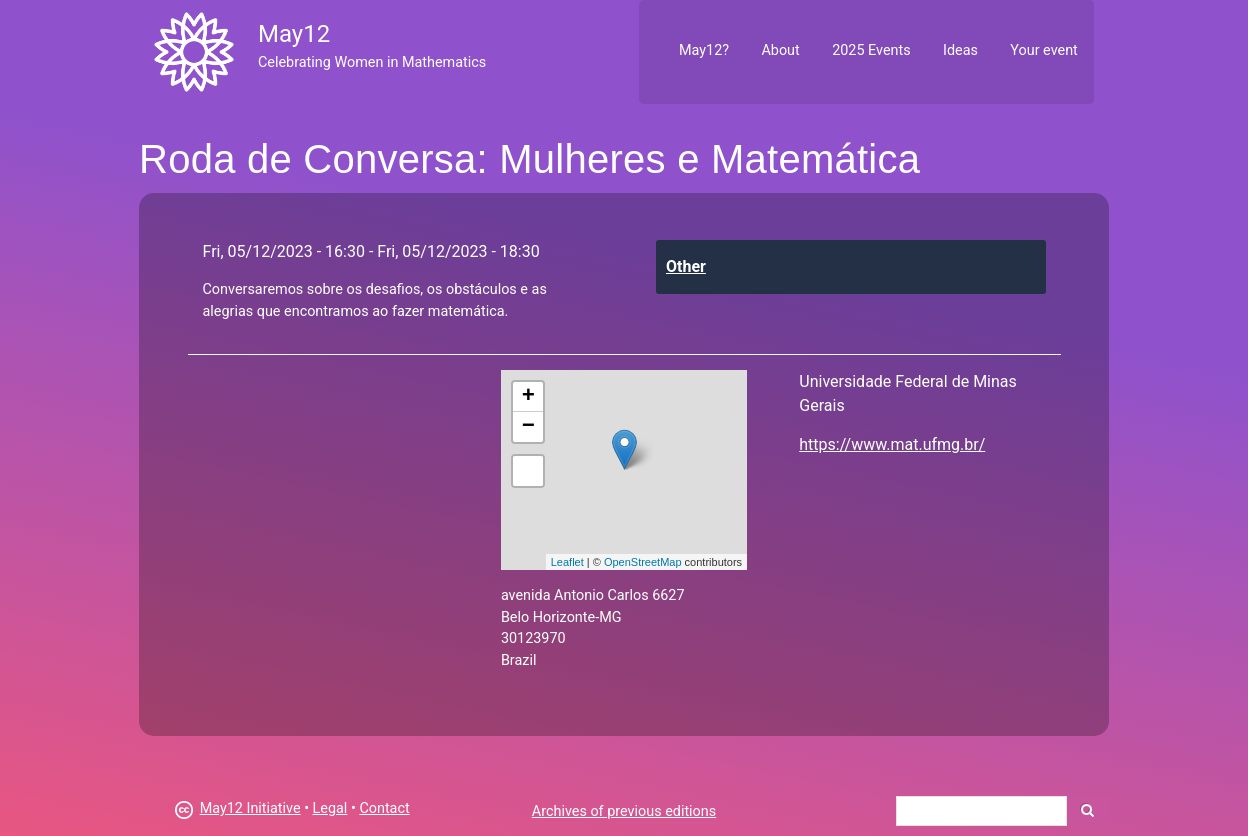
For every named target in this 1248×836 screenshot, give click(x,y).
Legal (330, 808)
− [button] (528, 427)
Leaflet (567, 562)
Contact (384, 808)
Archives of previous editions (624, 811)
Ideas (960, 50)
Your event (1043, 50)
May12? (704, 50)
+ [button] (528, 397)
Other (686, 266)
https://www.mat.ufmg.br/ (892, 444)
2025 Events (871, 50)
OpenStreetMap (643, 562)
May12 (294, 34)
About (780, 50)
